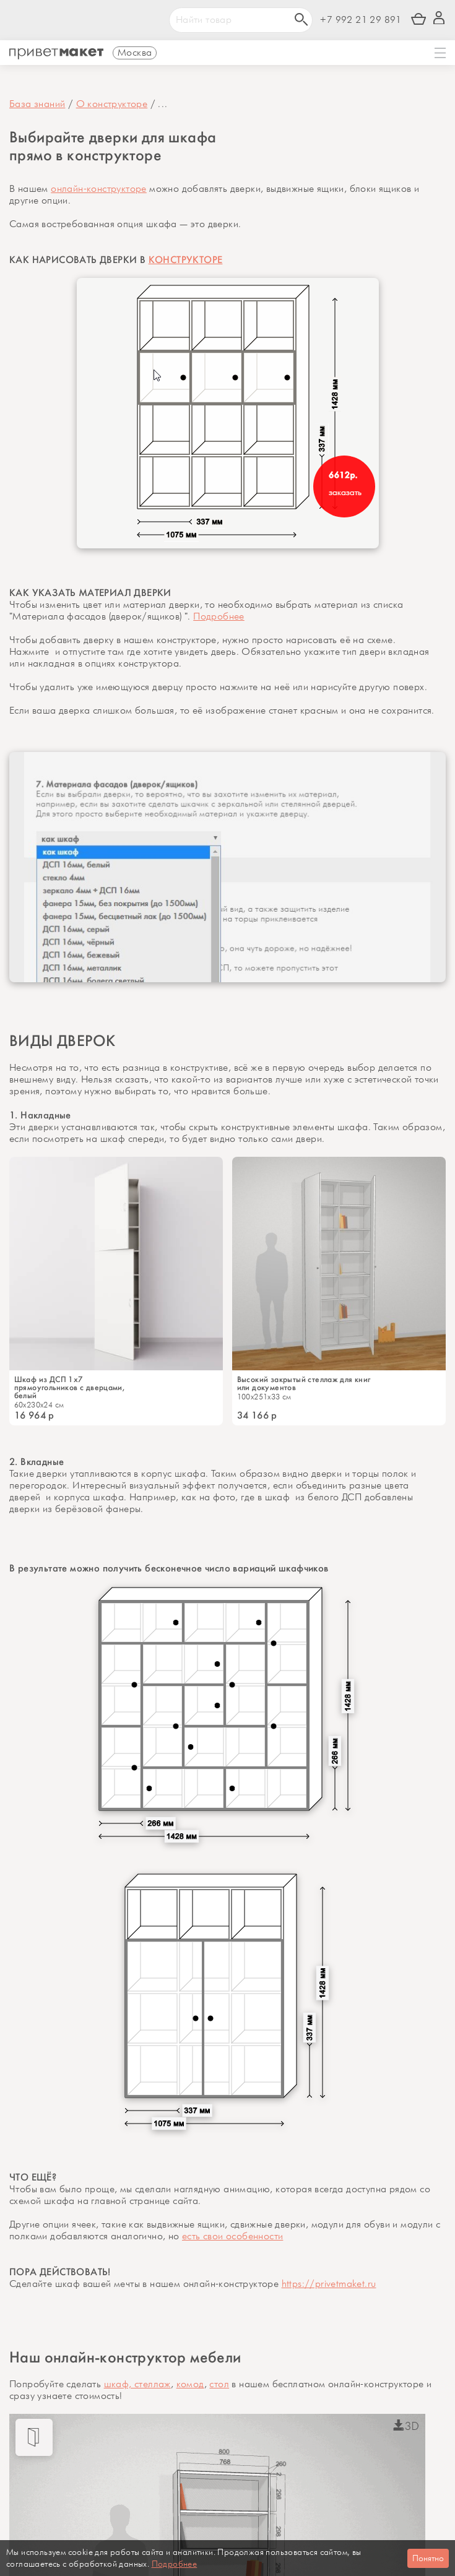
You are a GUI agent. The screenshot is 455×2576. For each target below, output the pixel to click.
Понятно (428, 2558)
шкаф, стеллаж (137, 2384)
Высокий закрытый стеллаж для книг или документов (304, 1383)
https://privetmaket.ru (329, 2284)
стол (219, 2384)
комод (190, 2384)
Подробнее (219, 617)
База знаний (37, 104)
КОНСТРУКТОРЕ (186, 259)
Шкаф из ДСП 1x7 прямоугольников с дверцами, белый (69, 1387)
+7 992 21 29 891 (360, 20)
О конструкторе (112, 104)
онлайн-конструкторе (99, 189)
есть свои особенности (232, 2236)
